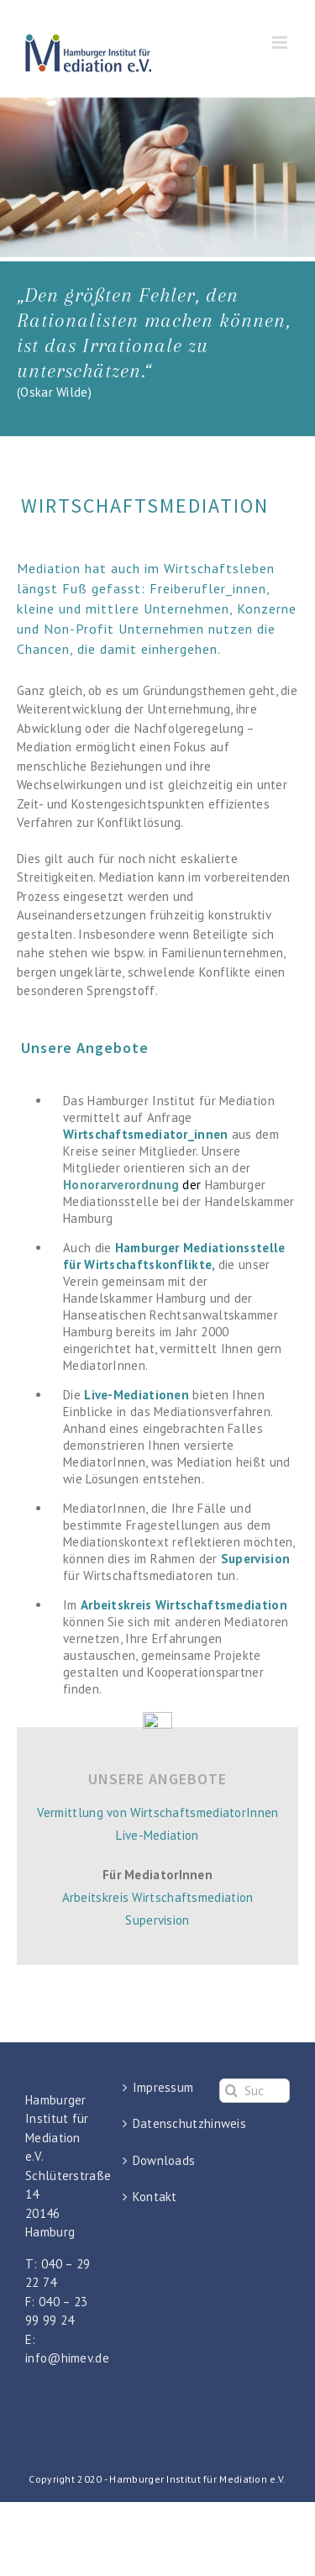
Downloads (159, 2160)
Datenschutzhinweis (159, 2123)
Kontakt (155, 2197)
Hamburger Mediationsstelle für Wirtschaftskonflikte (174, 1256)
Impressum (159, 2087)
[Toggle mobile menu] (281, 42)
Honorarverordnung (121, 1185)
